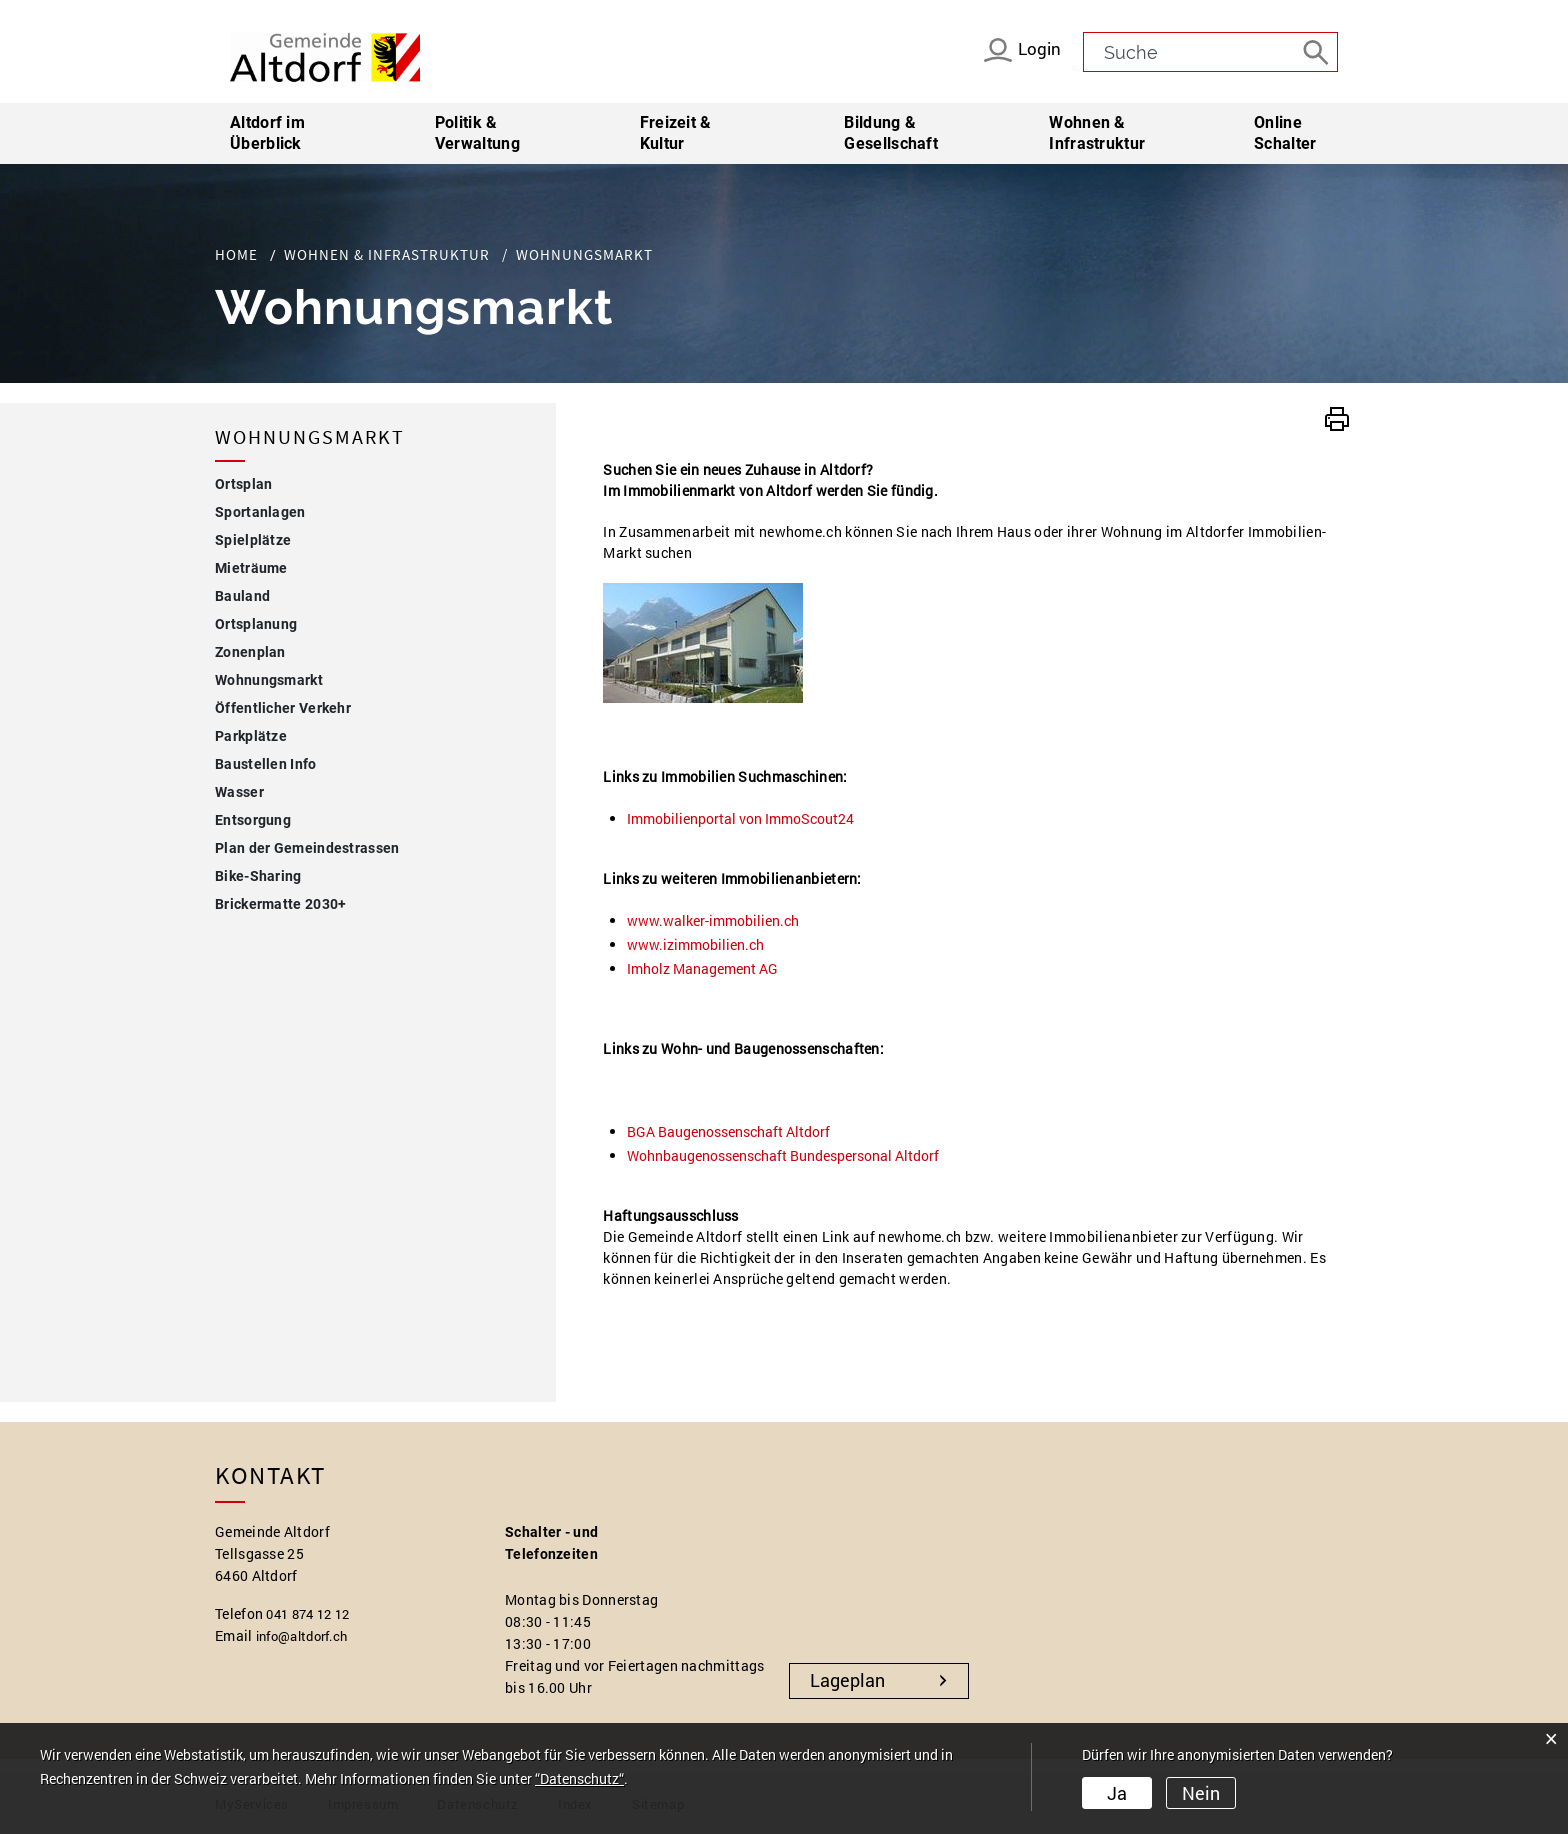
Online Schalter (1285, 133)
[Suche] (1318, 51)
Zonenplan (250, 652)
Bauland (242, 596)
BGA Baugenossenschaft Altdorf (737, 1131)
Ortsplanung (256, 624)
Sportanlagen (260, 512)
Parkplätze (251, 736)
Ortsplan (243, 484)
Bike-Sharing (258, 876)
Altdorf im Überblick (267, 133)
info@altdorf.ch (308, 1635)
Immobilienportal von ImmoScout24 (749, 818)
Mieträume (251, 568)
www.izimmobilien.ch (704, 944)
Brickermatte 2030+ (280, 904)
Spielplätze (253, 540)
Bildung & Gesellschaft (891, 133)
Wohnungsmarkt (312, 677)
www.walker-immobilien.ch (722, 920)
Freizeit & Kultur (676, 133)
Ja (1117, 1794)
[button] (1337, 416)
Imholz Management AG (711, 968)
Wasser (239, 792)
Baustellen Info (266, 764)
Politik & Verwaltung (477, 133)
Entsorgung (253, 820)
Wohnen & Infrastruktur (1097, 133)
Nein (1198, 1794)
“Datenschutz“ (579, 1781)
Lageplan (847, 1680)
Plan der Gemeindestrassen (307, 848)
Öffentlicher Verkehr (283, 708)
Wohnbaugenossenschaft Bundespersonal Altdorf (792, 1155)
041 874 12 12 (312, 1613)
